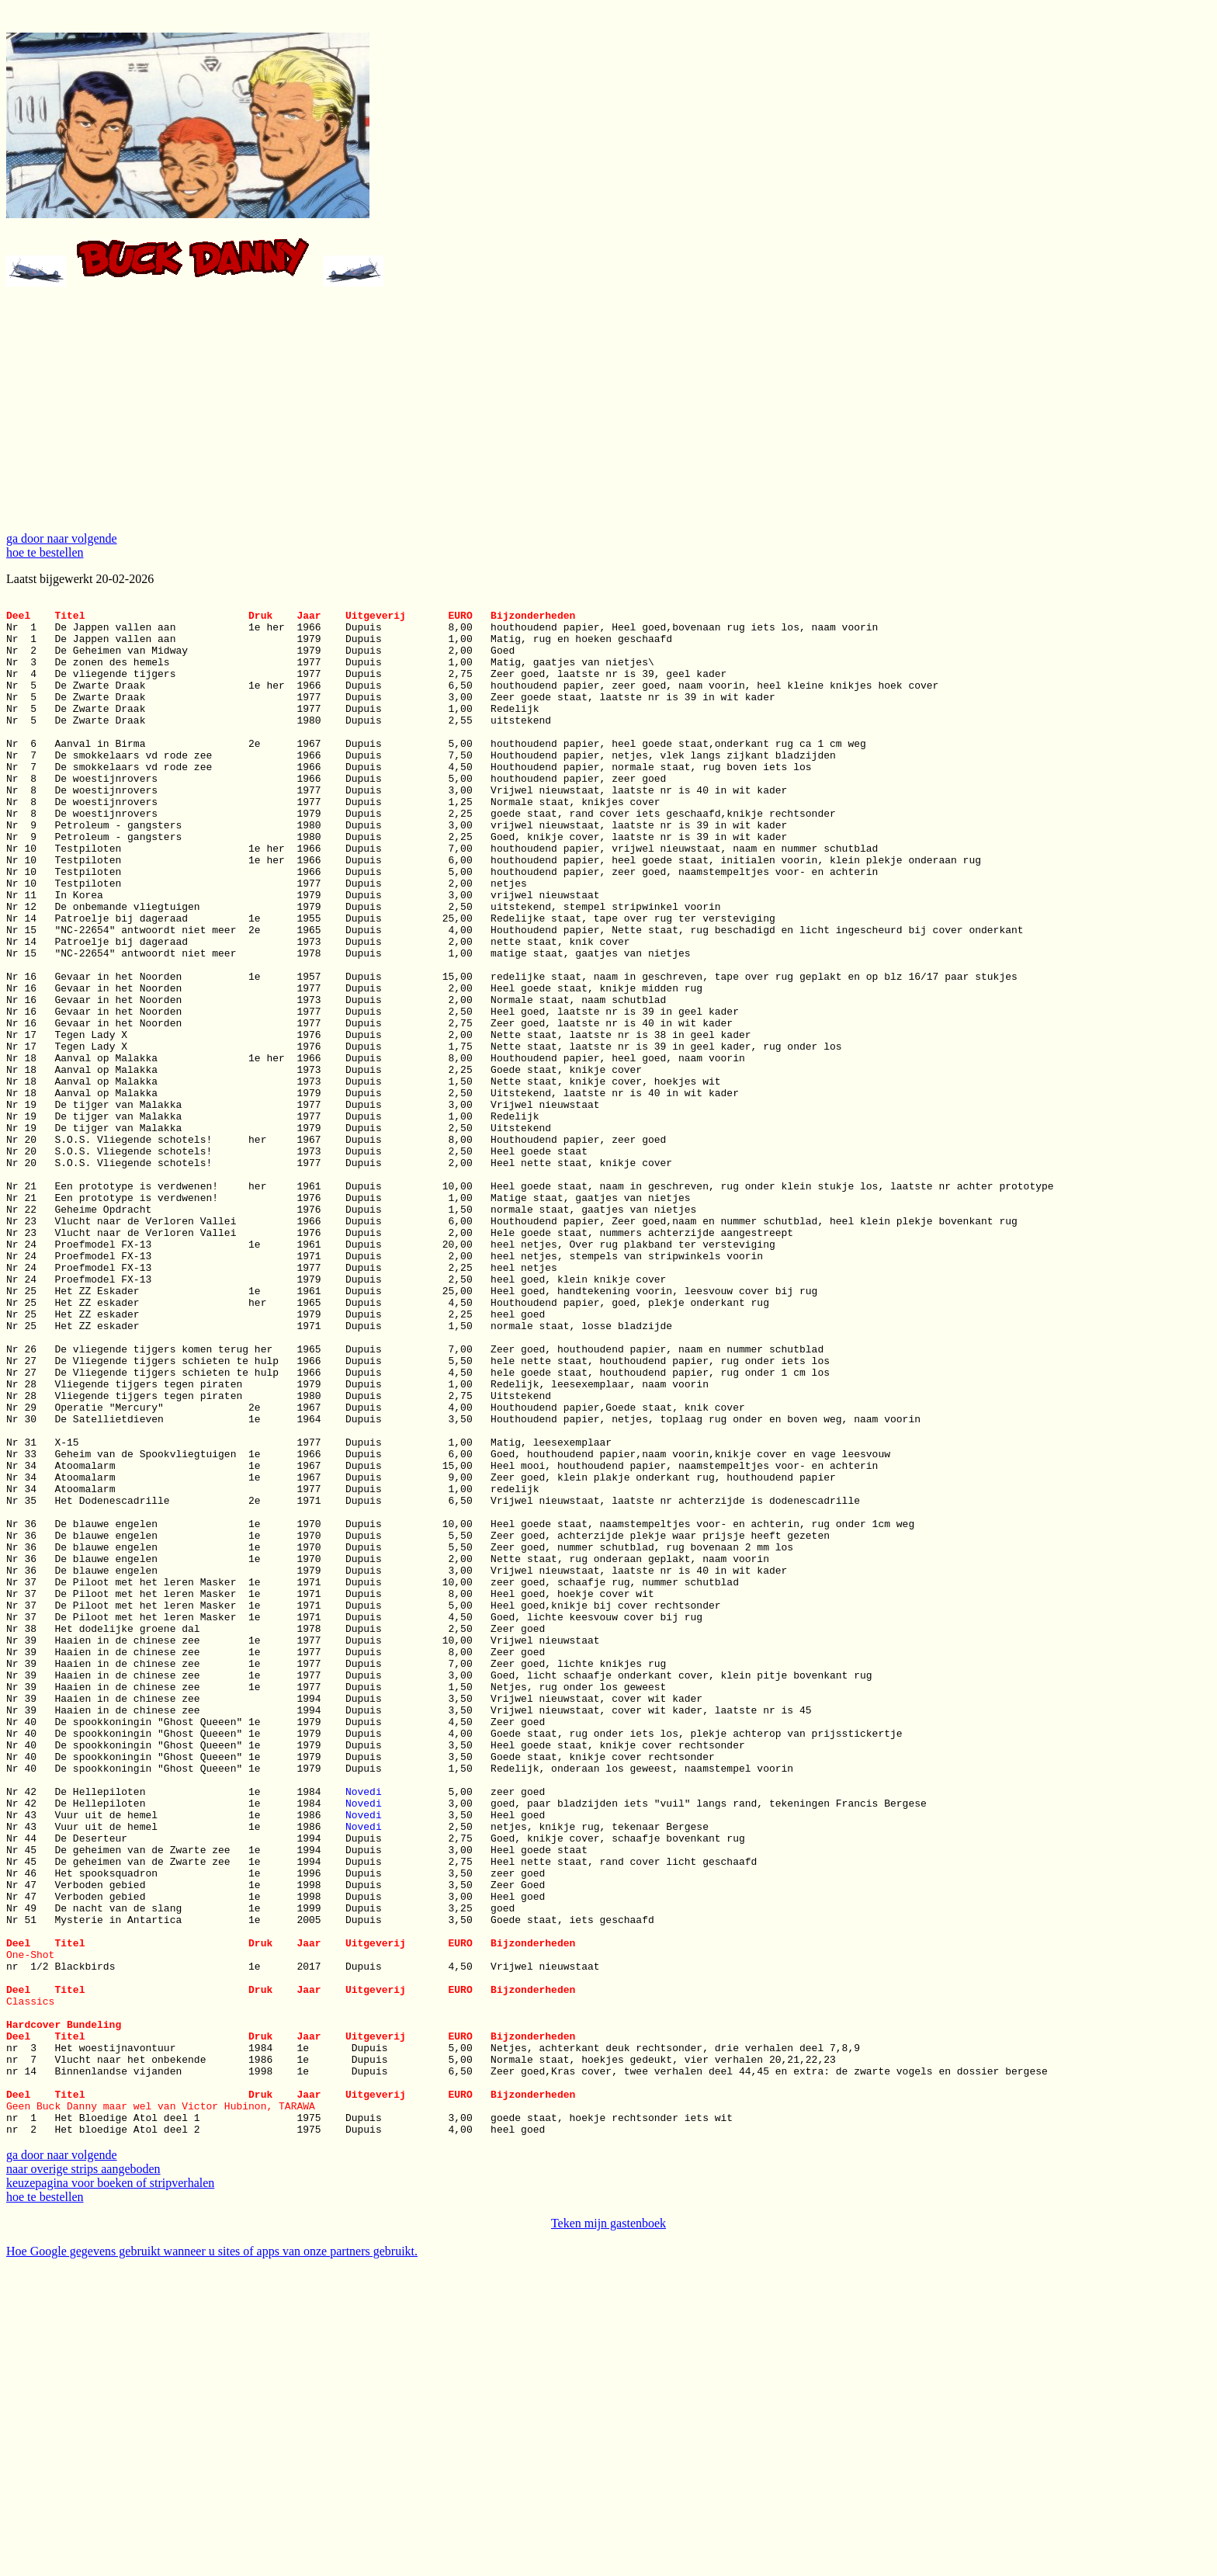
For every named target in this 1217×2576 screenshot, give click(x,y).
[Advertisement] (608, 410)
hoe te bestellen (45, 552)
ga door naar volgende (61, 538)
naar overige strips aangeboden (83, 2474)
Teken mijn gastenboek (608, 2528)
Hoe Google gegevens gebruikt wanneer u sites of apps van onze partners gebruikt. (212, 2556)
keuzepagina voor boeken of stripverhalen (110, 2487)
